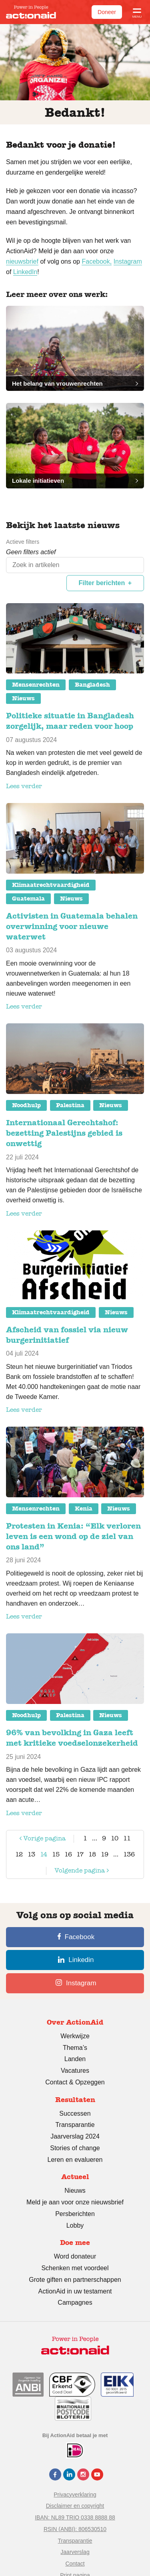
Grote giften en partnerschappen (75, 2279)
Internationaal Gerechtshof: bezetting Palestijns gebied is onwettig (64, 1133)
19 (104, 1854)
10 (114, 1838)
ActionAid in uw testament (75, 2291)
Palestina (70, 1105)
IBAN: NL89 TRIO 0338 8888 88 (75, 2517)
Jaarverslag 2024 (75, 2136)
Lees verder (24, 786)
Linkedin (76, 1960)
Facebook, (97, 261)
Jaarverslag (74, 2552)
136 (129, 1854)
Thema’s (75, 2047)
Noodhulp (26, 1105)
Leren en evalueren (75, 2159)
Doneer (107, 12)
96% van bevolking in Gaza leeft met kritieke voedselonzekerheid (72, 1738)
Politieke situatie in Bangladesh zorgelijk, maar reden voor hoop (70, 721)
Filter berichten (102, 582)
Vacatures (75, 2070)
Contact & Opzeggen (75, 2082)
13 (31, 1854)
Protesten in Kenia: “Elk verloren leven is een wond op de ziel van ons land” (73, 1536)
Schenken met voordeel (74, 2268)
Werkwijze (75, 2036)
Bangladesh (92, 685)
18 (92, 1854)
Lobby (75, 2225)
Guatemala (28, 899)
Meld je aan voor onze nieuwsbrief (75, 2202)
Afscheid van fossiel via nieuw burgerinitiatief (67, 1335)
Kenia (83, 1509)
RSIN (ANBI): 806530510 (75, 2529)
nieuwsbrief (22, 261)
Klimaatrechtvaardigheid (51, 885)
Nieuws (23, 698)
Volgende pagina (74, 1871)
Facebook (76, 1937)
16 (68, 1854)
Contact (74, 2563)
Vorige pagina (42, 1839)
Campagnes (75, 2302)
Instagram (128, 261)
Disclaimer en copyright (75, 2506)
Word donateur (75, 2256)
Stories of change (75, 2148)
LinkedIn (25, 271)
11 (127, 1838)
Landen (75, 2059)
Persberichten (75, 2213)
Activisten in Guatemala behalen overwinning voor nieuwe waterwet (72, 926)
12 (19, 1854)
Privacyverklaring (75, 2494)
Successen (74, 2113)
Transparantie (74, 2124)
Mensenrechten (36, 685)
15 (56, 1854)
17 (80, 1854)
